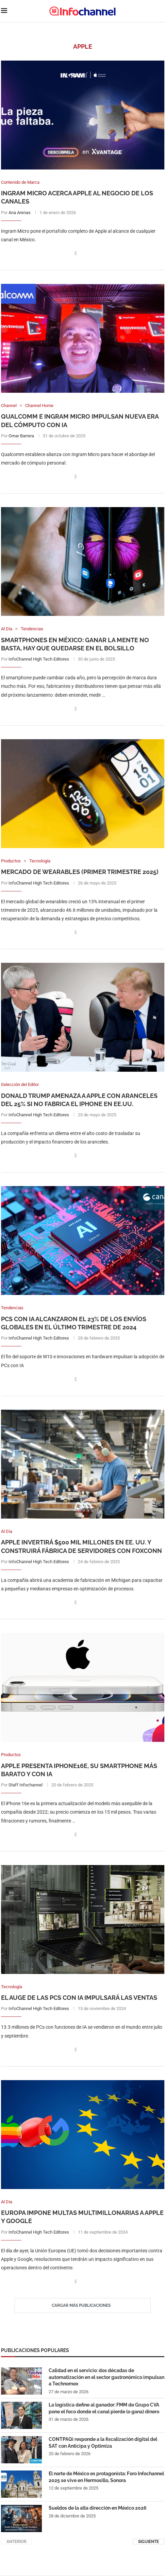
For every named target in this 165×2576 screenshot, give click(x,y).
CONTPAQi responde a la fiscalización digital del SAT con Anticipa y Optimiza (103, 2443)
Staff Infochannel (26, 1785)
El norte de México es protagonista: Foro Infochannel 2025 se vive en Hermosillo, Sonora (106, 2478)
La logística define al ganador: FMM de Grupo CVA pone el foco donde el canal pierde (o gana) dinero (104, 2409)
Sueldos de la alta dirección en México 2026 (98, 2508)
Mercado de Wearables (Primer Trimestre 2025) (80, 872)
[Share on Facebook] (76, 253)
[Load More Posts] (83, 2306)
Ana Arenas (20, 212)
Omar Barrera (21, 435)
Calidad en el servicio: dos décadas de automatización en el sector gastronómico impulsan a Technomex (106, 2377)
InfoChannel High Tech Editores (39, 659)
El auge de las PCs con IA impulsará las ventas (79, 1998)
